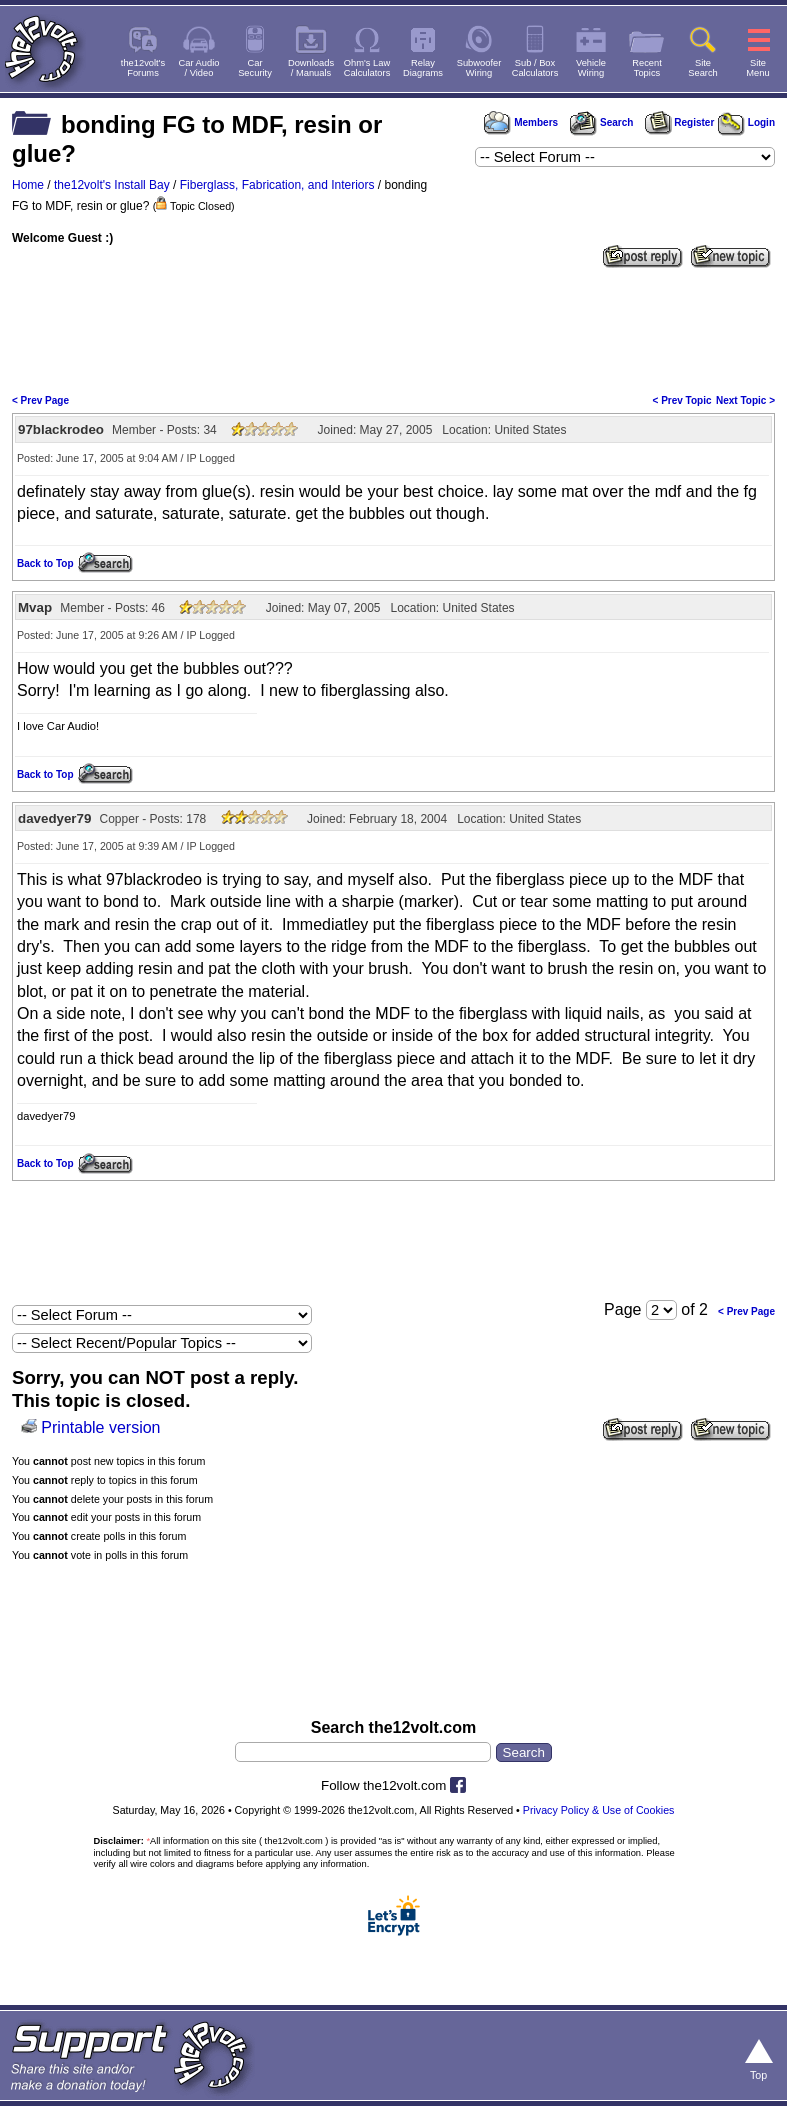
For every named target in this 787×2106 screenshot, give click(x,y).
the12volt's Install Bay (112, 185)
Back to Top (45, 563)
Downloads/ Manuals (311, 68)
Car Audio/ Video (199, 68)
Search (601, 122)
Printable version (100, 1427)
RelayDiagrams (423, 68)
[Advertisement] (393, 329)
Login (746, 122)
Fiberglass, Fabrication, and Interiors (277, 185)
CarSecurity (255, 68)
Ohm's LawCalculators (367, 68)
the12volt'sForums (143, 68)
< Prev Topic (682, 400)
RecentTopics (647, 68)
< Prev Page (40, 400)
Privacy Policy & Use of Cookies (599, 1810)
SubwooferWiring (479, 68)
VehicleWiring (591, 68)
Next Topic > (745, 400)
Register (680, 122)
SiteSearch (703, 68)
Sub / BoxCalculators (535, 68)
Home (28, 185)
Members (521, 122)
